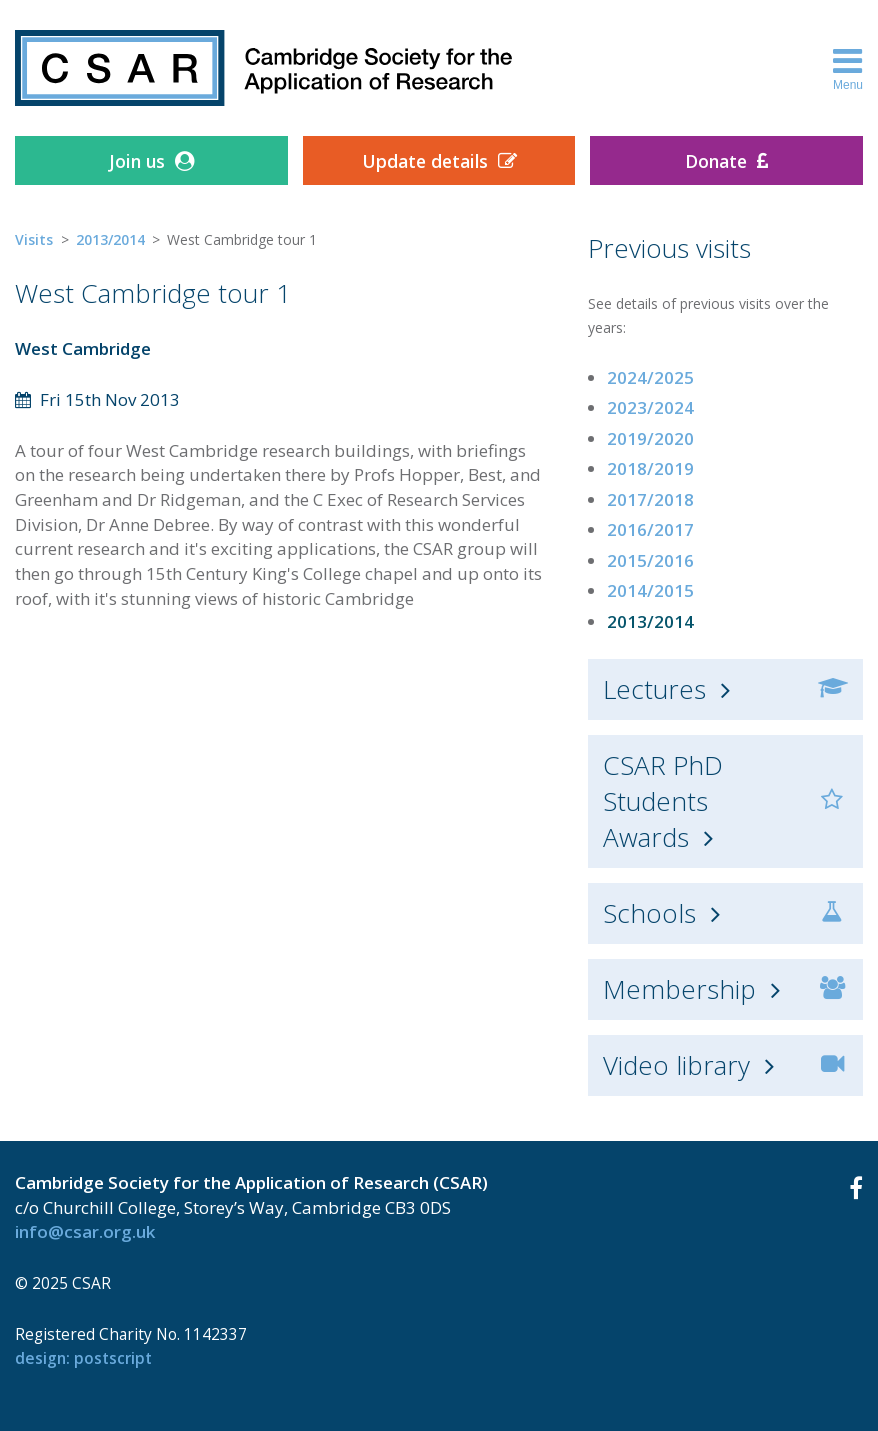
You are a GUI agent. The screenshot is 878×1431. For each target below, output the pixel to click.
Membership (679, 989)
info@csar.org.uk (85, 1231)
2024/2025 (650, 377)
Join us (137, 161)
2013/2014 (110, 239)
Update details (425, 161)
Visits (34, 239)
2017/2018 (650, 499)
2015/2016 (650, 560)
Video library (676, 1065)
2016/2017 (650, 529)
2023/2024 (650, 407)
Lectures (654, 689)
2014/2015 (650, 590)
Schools (649, 913)
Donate (716, 161)
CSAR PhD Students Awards (663, 801)
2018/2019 (650, 468)
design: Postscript (83, 1358)
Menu (848, 68)
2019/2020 (650, 438)
